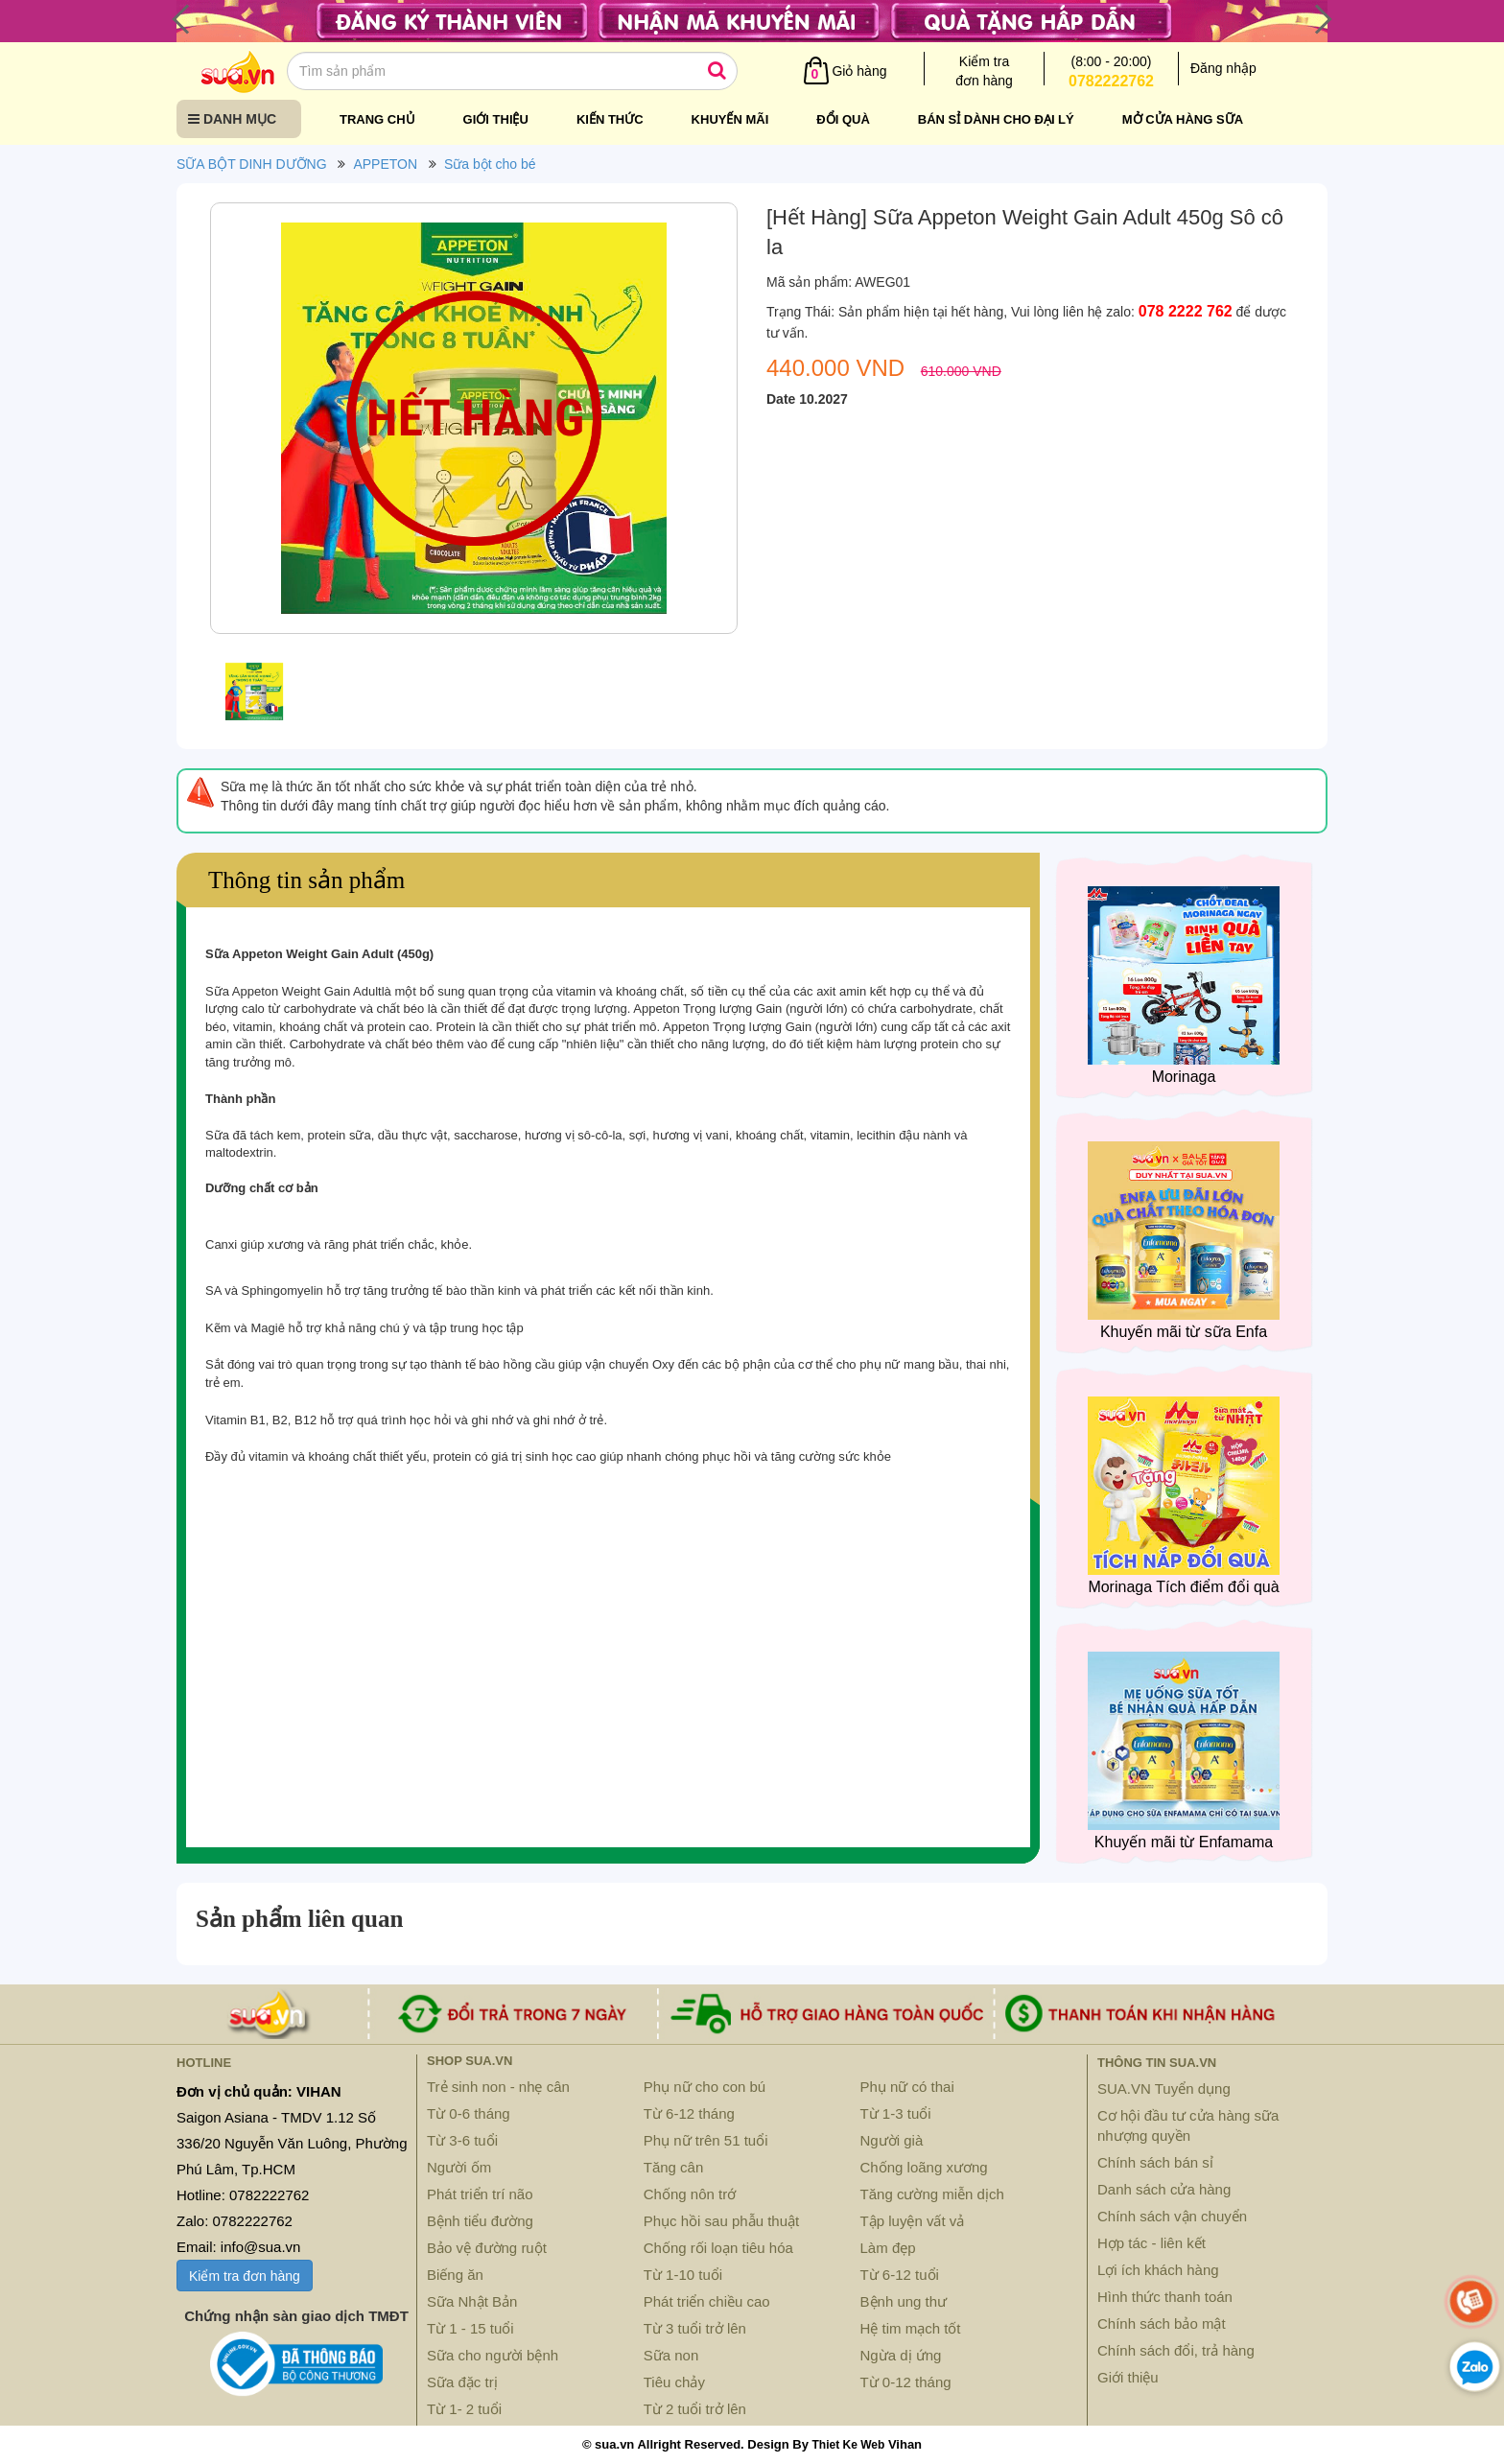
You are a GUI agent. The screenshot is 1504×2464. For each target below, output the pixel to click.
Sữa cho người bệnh (492, 2355)
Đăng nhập (1223, 68)
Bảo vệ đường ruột (487, 2248)
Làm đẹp (888, 2248)
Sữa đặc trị (462, 2382)
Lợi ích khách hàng (1158, 2270)
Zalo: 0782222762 (234, 2221)
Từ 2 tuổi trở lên (695, 2409)
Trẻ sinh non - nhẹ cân (498, 2086)
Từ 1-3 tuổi (895, 2113)
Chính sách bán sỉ (1155, 2162)
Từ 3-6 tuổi (462, 2140)
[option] (474, 423)
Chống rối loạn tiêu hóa (718, 2248)
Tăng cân (674, 2167)
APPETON (385, 164)
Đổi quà (843, 119)
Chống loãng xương (924, 2167)
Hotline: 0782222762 (242, 2195)
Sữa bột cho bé (490, 164)
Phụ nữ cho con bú (704, 2086)
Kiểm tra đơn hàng (244, 2276)
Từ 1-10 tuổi (683, 2274)
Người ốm (459, 2167)
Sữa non (671, 2355)
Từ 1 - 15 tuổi (470, 2328)
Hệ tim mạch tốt (910, 2328)
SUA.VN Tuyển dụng (1164, 2088)
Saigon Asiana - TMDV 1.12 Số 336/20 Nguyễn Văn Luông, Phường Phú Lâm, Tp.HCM (292, 2143)
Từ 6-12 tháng (689, 2113)
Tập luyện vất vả (912, 2221)
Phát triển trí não (480, 2194)
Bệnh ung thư (904, 2301)
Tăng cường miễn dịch (932, 2194)
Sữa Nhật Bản (472, 2301)
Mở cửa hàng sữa (1182, 119)
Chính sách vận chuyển (1172, 2216)
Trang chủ (377, 119)
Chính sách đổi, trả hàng (1176, 2350)
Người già (892, 2140)
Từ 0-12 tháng (906, 2382)
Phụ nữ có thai (907, 2086)
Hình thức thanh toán (1165, 2296)
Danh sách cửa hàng (1164, 2189)
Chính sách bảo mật (1161, 2323)
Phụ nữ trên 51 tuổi (706, 2140)
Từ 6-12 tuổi (899, 2274)
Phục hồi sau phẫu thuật (721, 2221)
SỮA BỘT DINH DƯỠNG (251, 164)
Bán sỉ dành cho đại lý (996, 119)
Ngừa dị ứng (901, 2355)
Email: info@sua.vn (238, 2247)
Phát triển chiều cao (707, 2301)
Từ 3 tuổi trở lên (695, 2328)
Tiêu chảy (674, 2382)
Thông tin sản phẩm (306, 880)
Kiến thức (610, 119)
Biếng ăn (455, 2274)
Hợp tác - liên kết (1151, 2243)
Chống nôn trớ (690, 2194)
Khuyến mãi (730, 119)
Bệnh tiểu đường (480, 2221)
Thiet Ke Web (847, 2445)
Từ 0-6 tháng (468, 2113)
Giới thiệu (496, 119)
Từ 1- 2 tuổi (464, 2409)
